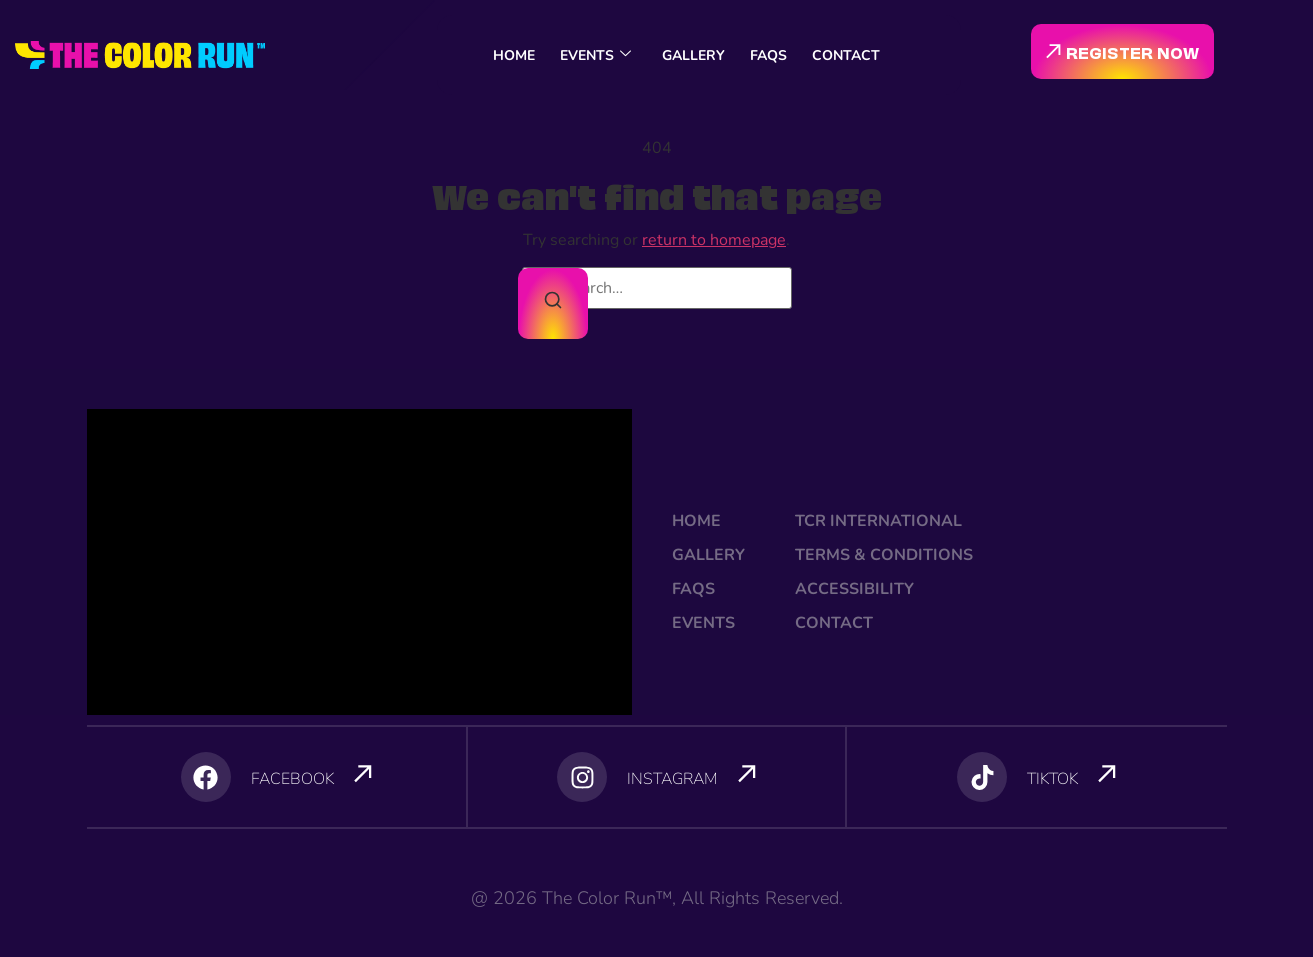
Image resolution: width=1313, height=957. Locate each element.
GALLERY (693, 55)
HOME (514, 55)
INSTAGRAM (672, 779)
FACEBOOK (292, 779)
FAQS (768, 55)
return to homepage (714, 240)
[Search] (553, 303)
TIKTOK (1052, 779)
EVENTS (595, 55)
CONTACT (846, 55)
